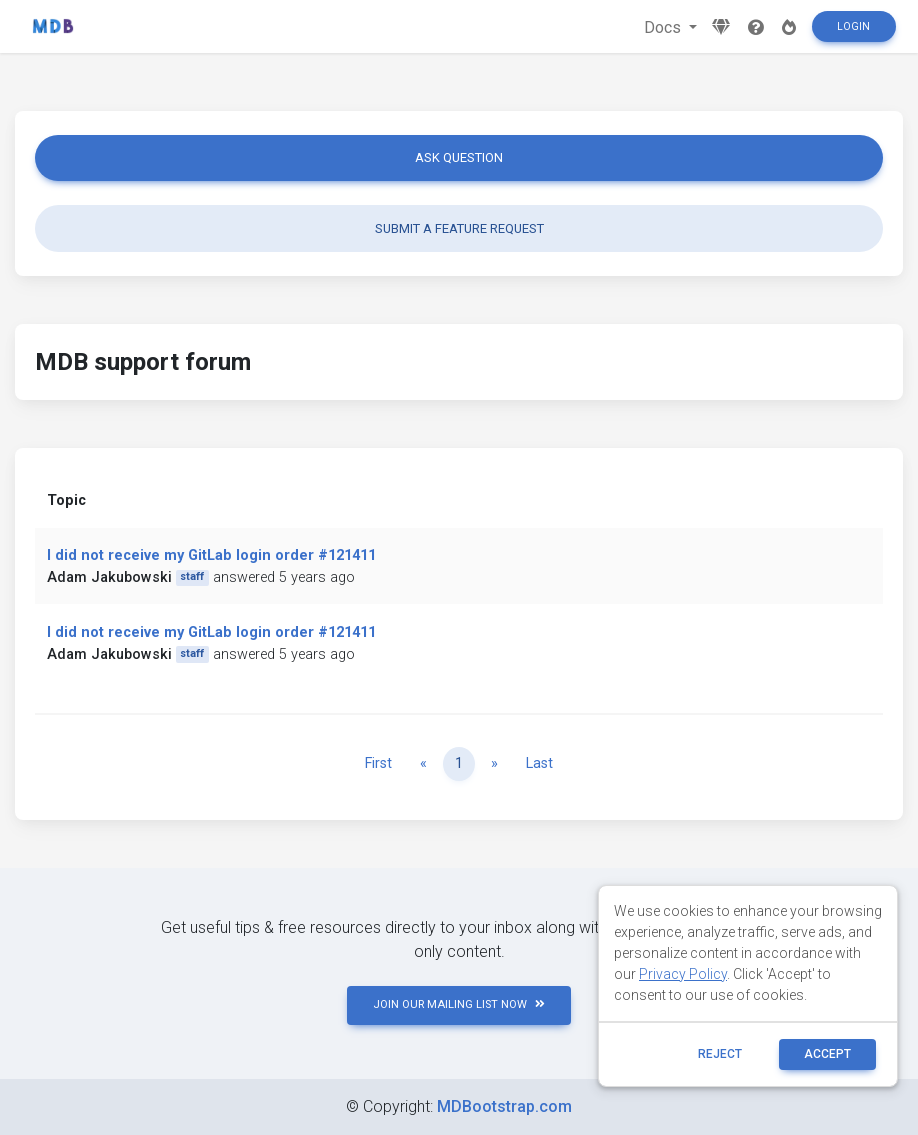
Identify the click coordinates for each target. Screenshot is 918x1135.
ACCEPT (827, 1054)
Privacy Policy (683, 974)
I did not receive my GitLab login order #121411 (211, 555)
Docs (664, 27)
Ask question (459, 157)
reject (720, 1054)
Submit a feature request (459, 228)
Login (853, 26)
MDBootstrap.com (504, 1106)
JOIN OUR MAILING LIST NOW (459, 1004)
